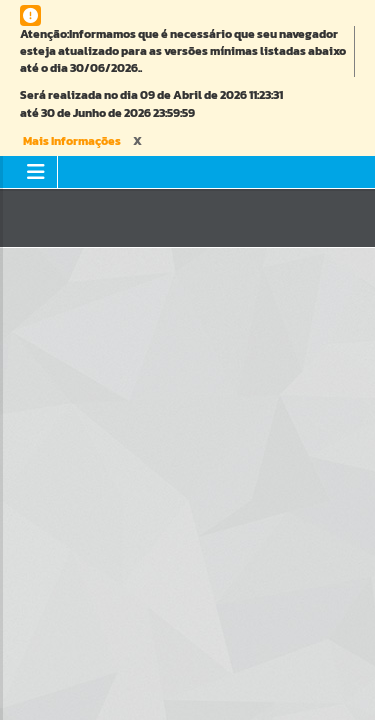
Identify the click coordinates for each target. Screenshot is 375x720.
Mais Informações (72, 141)
